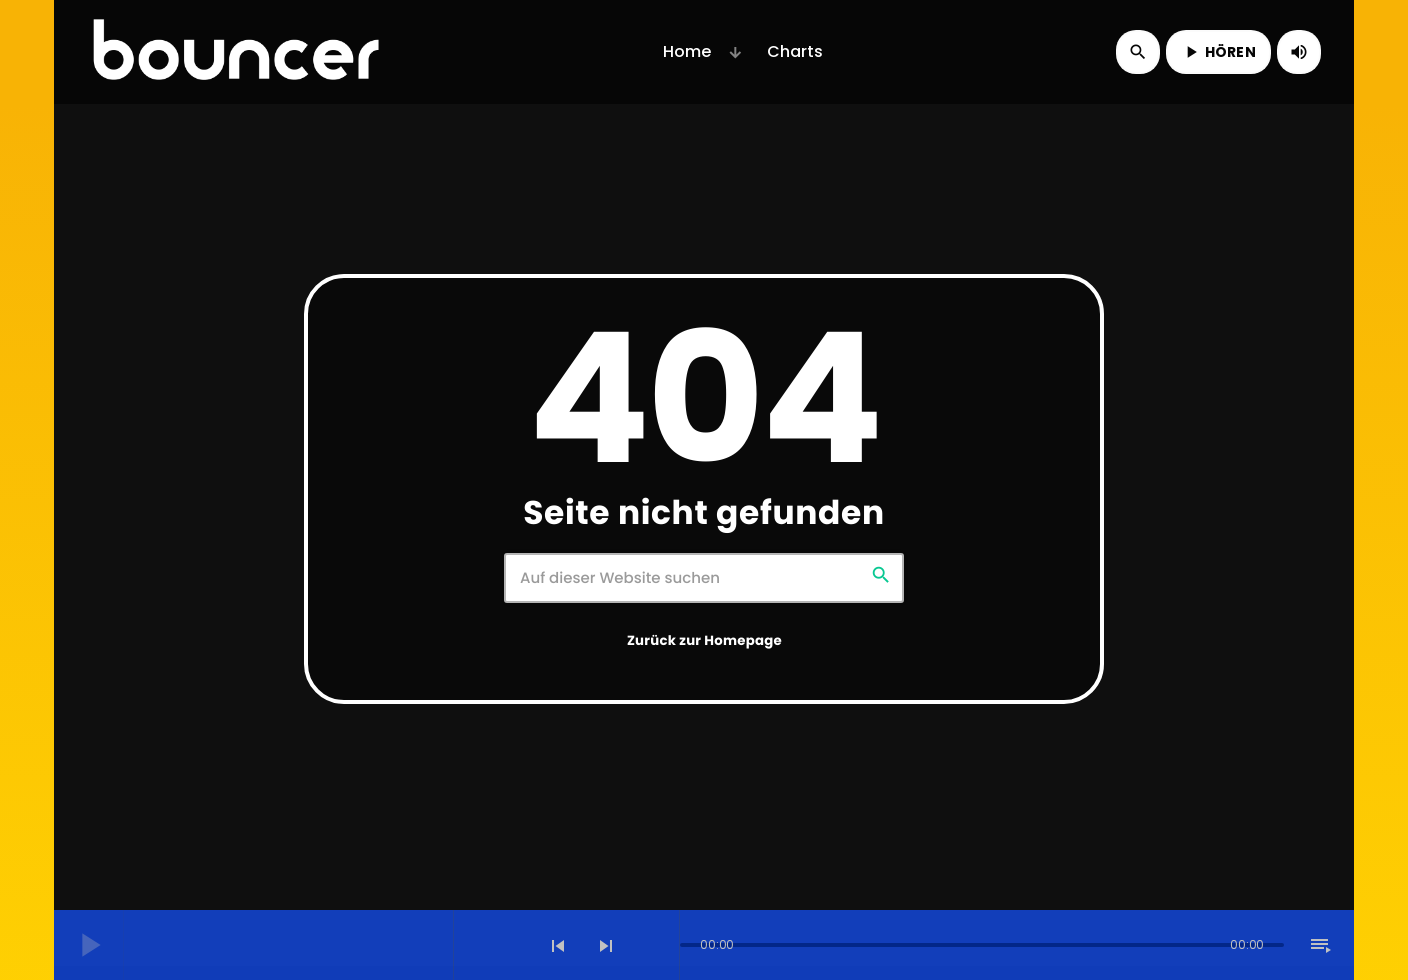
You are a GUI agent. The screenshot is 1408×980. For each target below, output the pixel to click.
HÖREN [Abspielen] (1218, 52)
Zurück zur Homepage (704, 640)
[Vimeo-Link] (236, 52)
